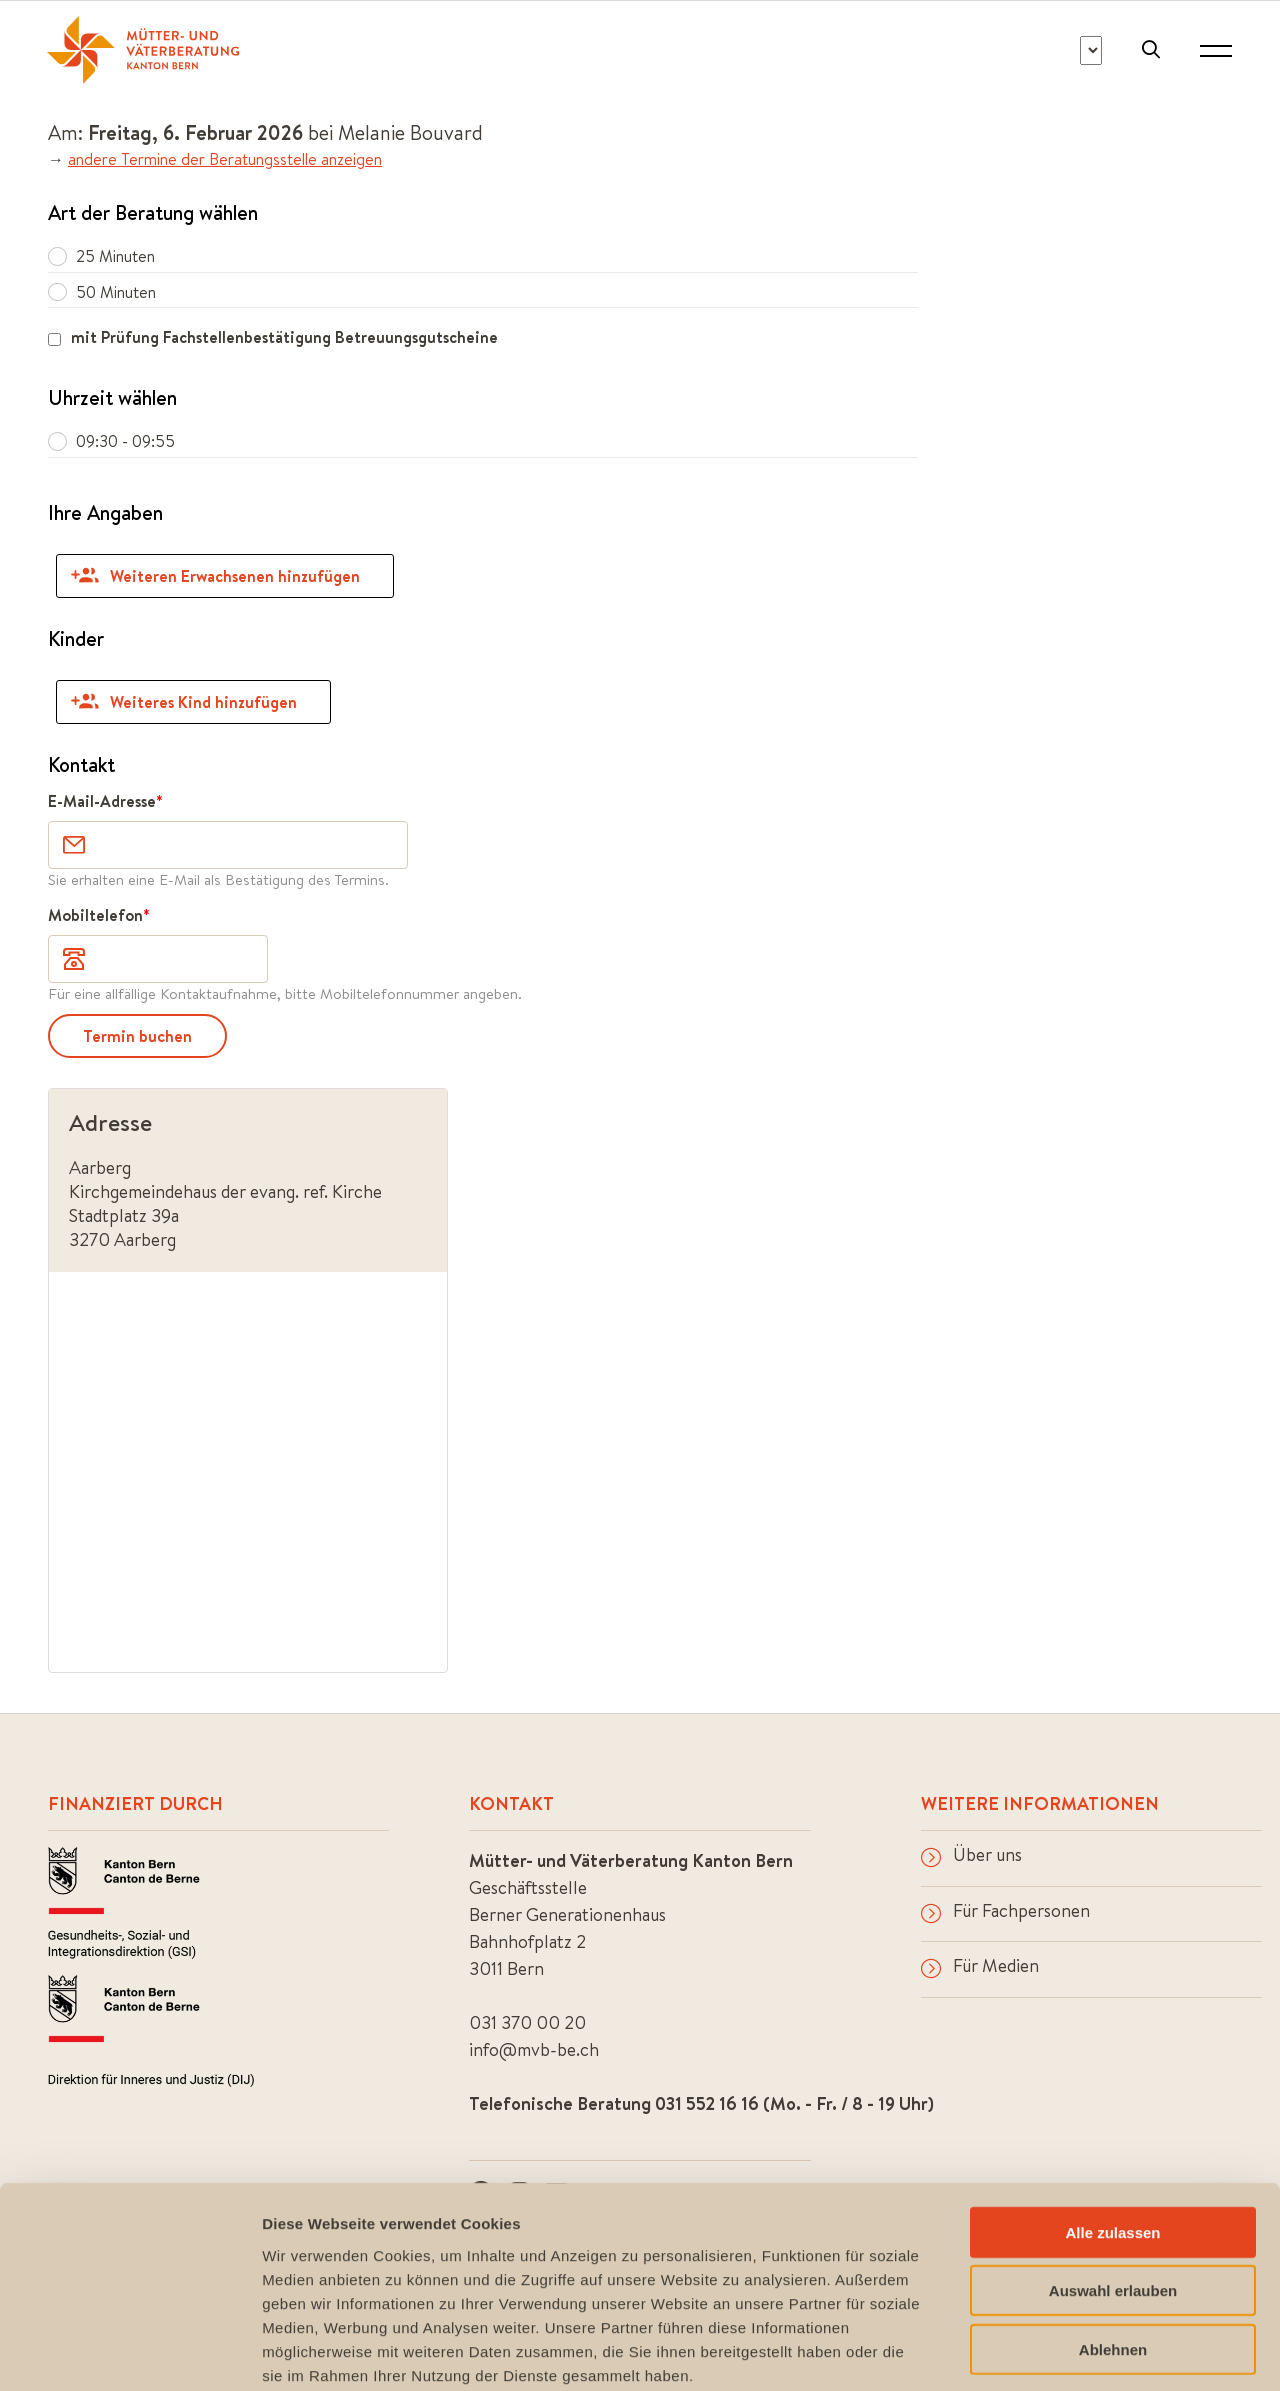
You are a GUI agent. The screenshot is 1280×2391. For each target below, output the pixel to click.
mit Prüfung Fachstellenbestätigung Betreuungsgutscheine (284, 337)
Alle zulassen (1112, 2127)
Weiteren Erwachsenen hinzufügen (215, 576)
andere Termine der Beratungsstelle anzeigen (225, 159)
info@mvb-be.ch (534, 2049)
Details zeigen (1063, 2351)
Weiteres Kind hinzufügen (183, 702)
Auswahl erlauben (1113, 2186)
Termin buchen (137, 1036)
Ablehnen (1113, 2244)
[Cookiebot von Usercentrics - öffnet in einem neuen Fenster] (129, 2352)
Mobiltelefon (95, 915)
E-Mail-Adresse (102, 801)
